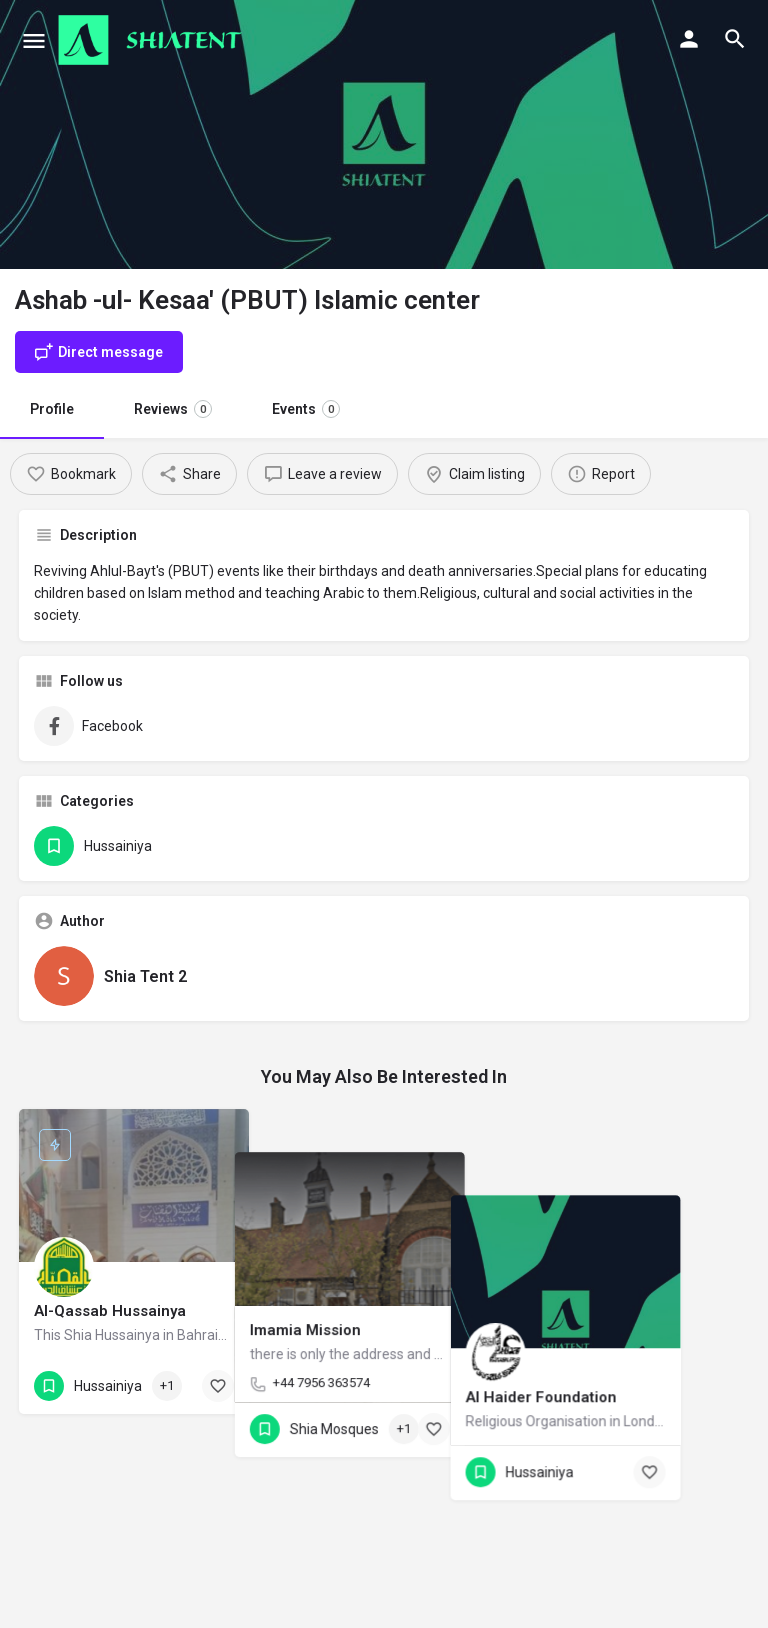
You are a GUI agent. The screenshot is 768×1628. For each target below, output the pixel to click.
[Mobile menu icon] (34, 40)
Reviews (173, 409)
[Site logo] (152, 40)
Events (306, 409)
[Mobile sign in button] (689, 39)
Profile (52, 409)
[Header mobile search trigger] (735, 39)
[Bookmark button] (218, 1386)
